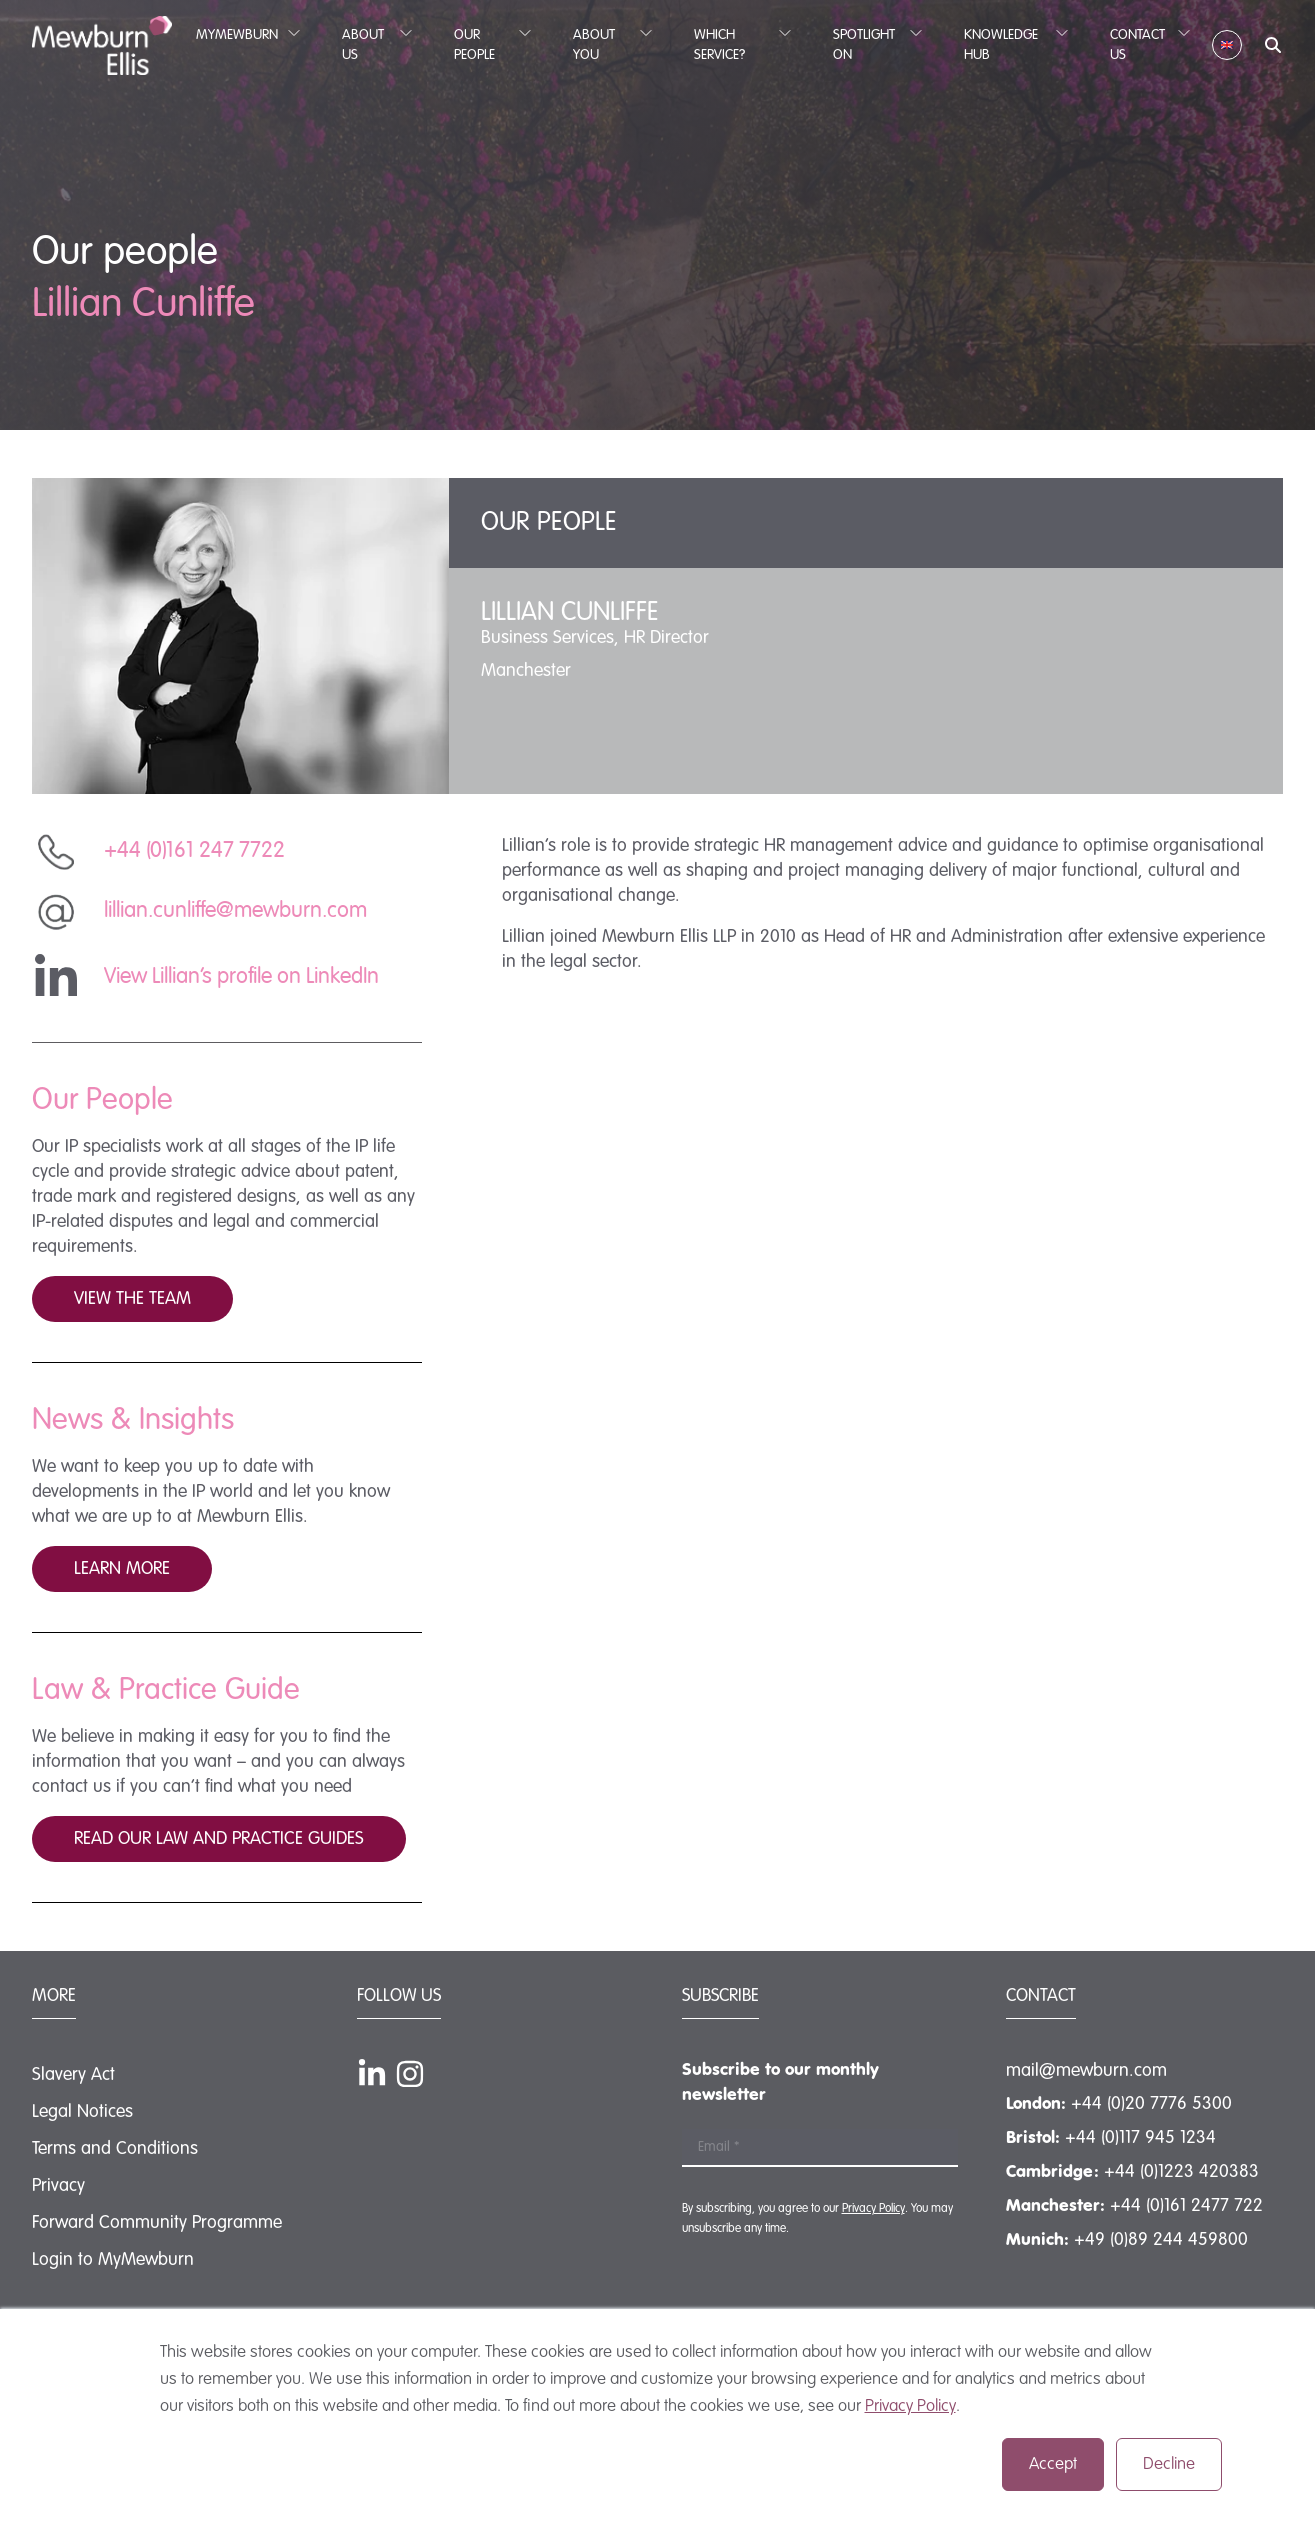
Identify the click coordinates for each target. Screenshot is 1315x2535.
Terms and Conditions (115, 2149)
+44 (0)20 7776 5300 (1151, 2104)
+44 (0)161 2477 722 (1186, 2206)
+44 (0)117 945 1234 (1140, 2138)
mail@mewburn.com (1086, 2071)
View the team (132, 1299)
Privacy (58, 2186)
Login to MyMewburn (113, 2260)
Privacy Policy (910, 2406)
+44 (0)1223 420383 (1181, 2172)
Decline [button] (1169, 2464)
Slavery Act (73, 2075)
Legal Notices (82, 2112)
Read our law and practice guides (219, 1839)
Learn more (122, 1569)
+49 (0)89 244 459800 (1161, 2240)
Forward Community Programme (157, 2223)
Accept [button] (1053, 2464)
